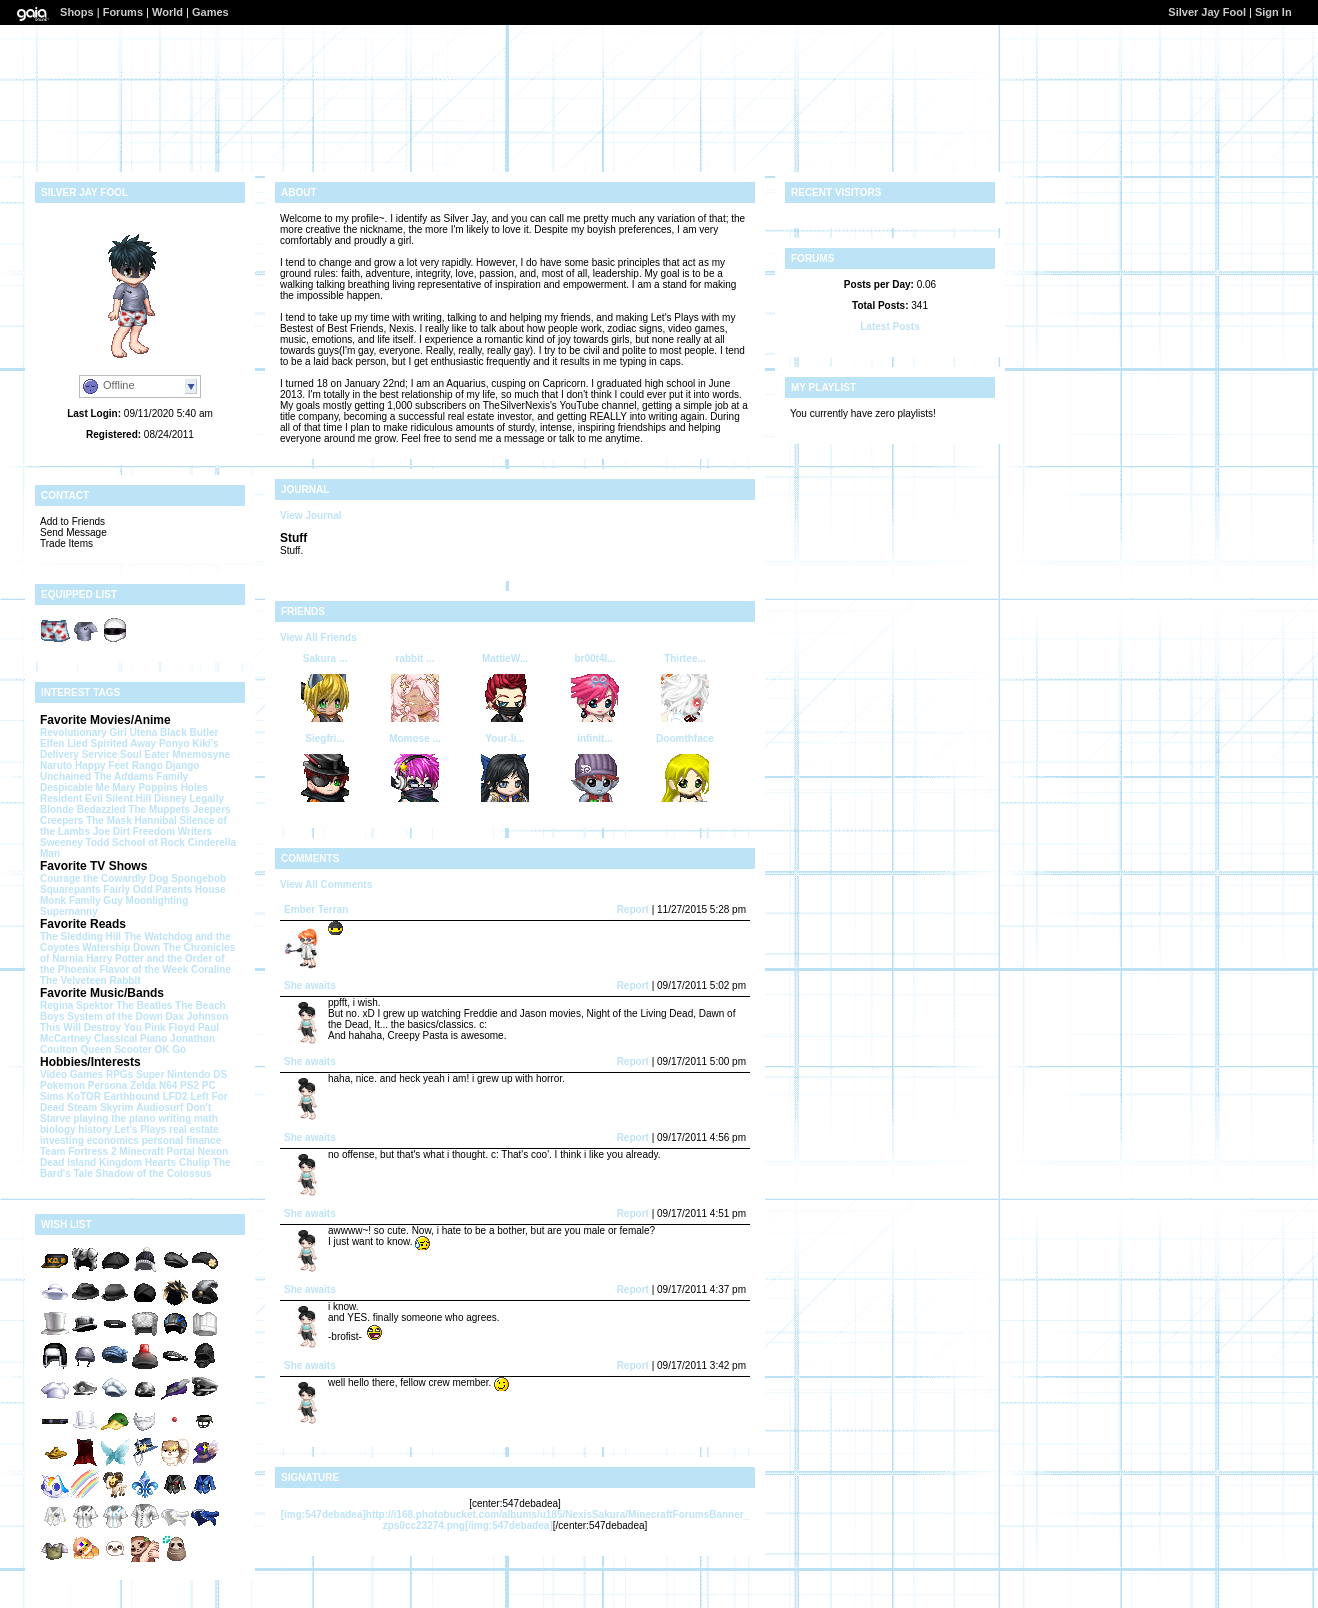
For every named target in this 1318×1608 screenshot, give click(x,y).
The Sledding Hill (80, 936)
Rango (147, 765)
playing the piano (114, 1118)
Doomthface (685, 738)
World (167, 12)
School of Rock (148, 842)
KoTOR (84, 1096)
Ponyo (174, 743)
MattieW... (505, 658)
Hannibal (156, 820)
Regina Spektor (76, 1005)
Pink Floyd (170, 1027)
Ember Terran (316, 909)
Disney (170, 798)
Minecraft (141, 1151)
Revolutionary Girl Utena (98, 732)
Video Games (71, 1074)
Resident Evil (71, 798)
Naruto (56, 765)
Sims (52, 1096)
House (210, 889)
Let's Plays (140, 1129)
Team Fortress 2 (78, 1151)
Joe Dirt (111, 831)
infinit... (595, 738)
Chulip (194, 1162)
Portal (181, 1151)
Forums (123, 12)
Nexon (213, 1151)
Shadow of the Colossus (154, 1173)
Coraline (211, 969)
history (94, 1129)
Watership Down (121, 947)
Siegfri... (324, 738)
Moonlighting (157, 900)
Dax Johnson (197, 1016)
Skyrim (116, 1107)
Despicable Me (74, 787)
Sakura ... (325, 658)
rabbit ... (415, 658)
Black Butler (189, 732)
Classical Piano (130, 1038)
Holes (194, 787)
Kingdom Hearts (137, 1162)
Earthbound (132, 1096)
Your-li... (504, 738)
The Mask (109, 820)
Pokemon (62, 1085)
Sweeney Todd (74, 842)
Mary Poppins (145, 787)
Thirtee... (685, 658)
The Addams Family (141, 776)
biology (58, 1129)
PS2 (189, 1085)
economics (113, 1140)
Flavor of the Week (143, 969)
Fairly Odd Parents (147, 889)
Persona (107, 1085)
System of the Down (115, 1016)
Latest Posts (889, 326)
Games (210, 12)
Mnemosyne (201, 754)
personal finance (181, 1140)
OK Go (170, 1049)
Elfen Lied (64, 743)
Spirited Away (124, 743)
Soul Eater (144, 754)
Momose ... (415, 738)
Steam (82, 1107)
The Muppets (159, 809)
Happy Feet (102, 765)
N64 (168, 1085)
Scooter (132, 1049)
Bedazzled (101, 809)
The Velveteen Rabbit (90, 980)
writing (174, 1118)
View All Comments (326, 884)
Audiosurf (159, 1107)
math (206, 1118)
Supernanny (69, 911)
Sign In (1273, 12)
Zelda (143, 1085)
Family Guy (96, 900)
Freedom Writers (172, 831)
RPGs (119, 1074)
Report (633, 909)
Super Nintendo (173, 1074)
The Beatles (144, 1005)
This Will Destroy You (91, 1027)
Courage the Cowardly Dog (104, 878)
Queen (96, 1049)
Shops (77, 12)
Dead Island (68, 1162)
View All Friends (318, 637)
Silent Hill (129, 798)
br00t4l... (594, 658)
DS (220, 1074)
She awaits (310, 985)
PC (209, 1085)
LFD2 (175, 1096)
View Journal (311, 515)
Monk (53, 900)
